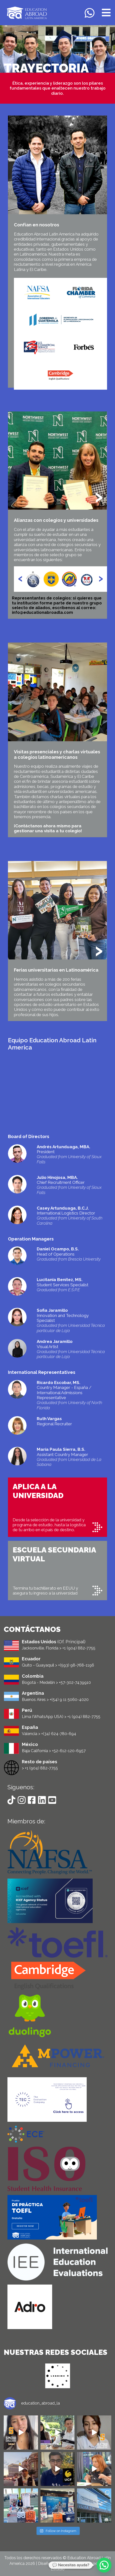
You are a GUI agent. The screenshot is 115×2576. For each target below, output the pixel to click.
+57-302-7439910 (75, 1682)
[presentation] (98, 495)
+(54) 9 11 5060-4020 (69, 1699)
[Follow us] (12, 1800)
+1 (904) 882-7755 (78, 1648)
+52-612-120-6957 (69, 1750)
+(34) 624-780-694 (58, 1733)
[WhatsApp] (90, 12)
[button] (104, 2565)
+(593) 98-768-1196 (76, 1665)
